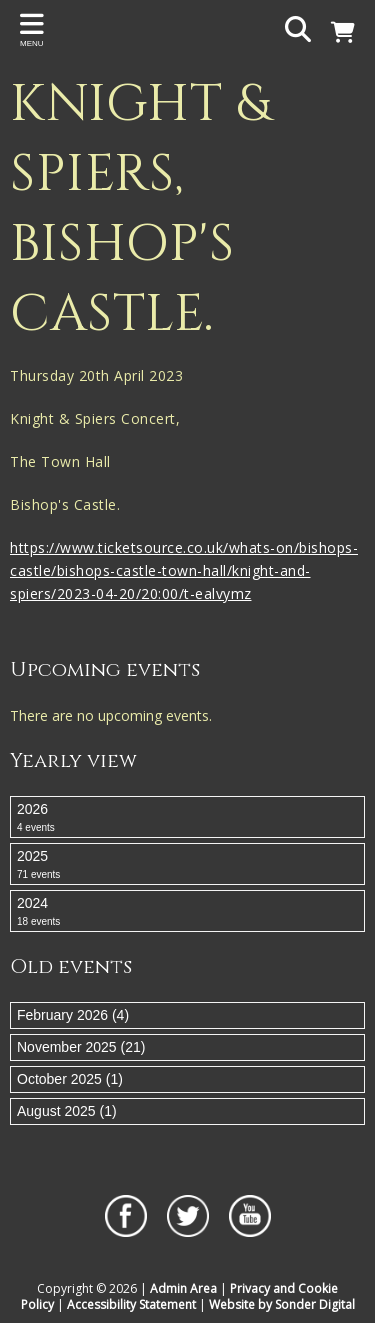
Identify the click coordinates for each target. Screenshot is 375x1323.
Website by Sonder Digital (282, 1304)
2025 (187, 865)
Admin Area (183, 1288)
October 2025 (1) (70, 1079)
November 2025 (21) (81, 1047)
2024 (187, 912)
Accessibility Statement (131, 1304)
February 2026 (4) (73, 1015)
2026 (187, 818)
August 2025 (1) (67, 1111)
